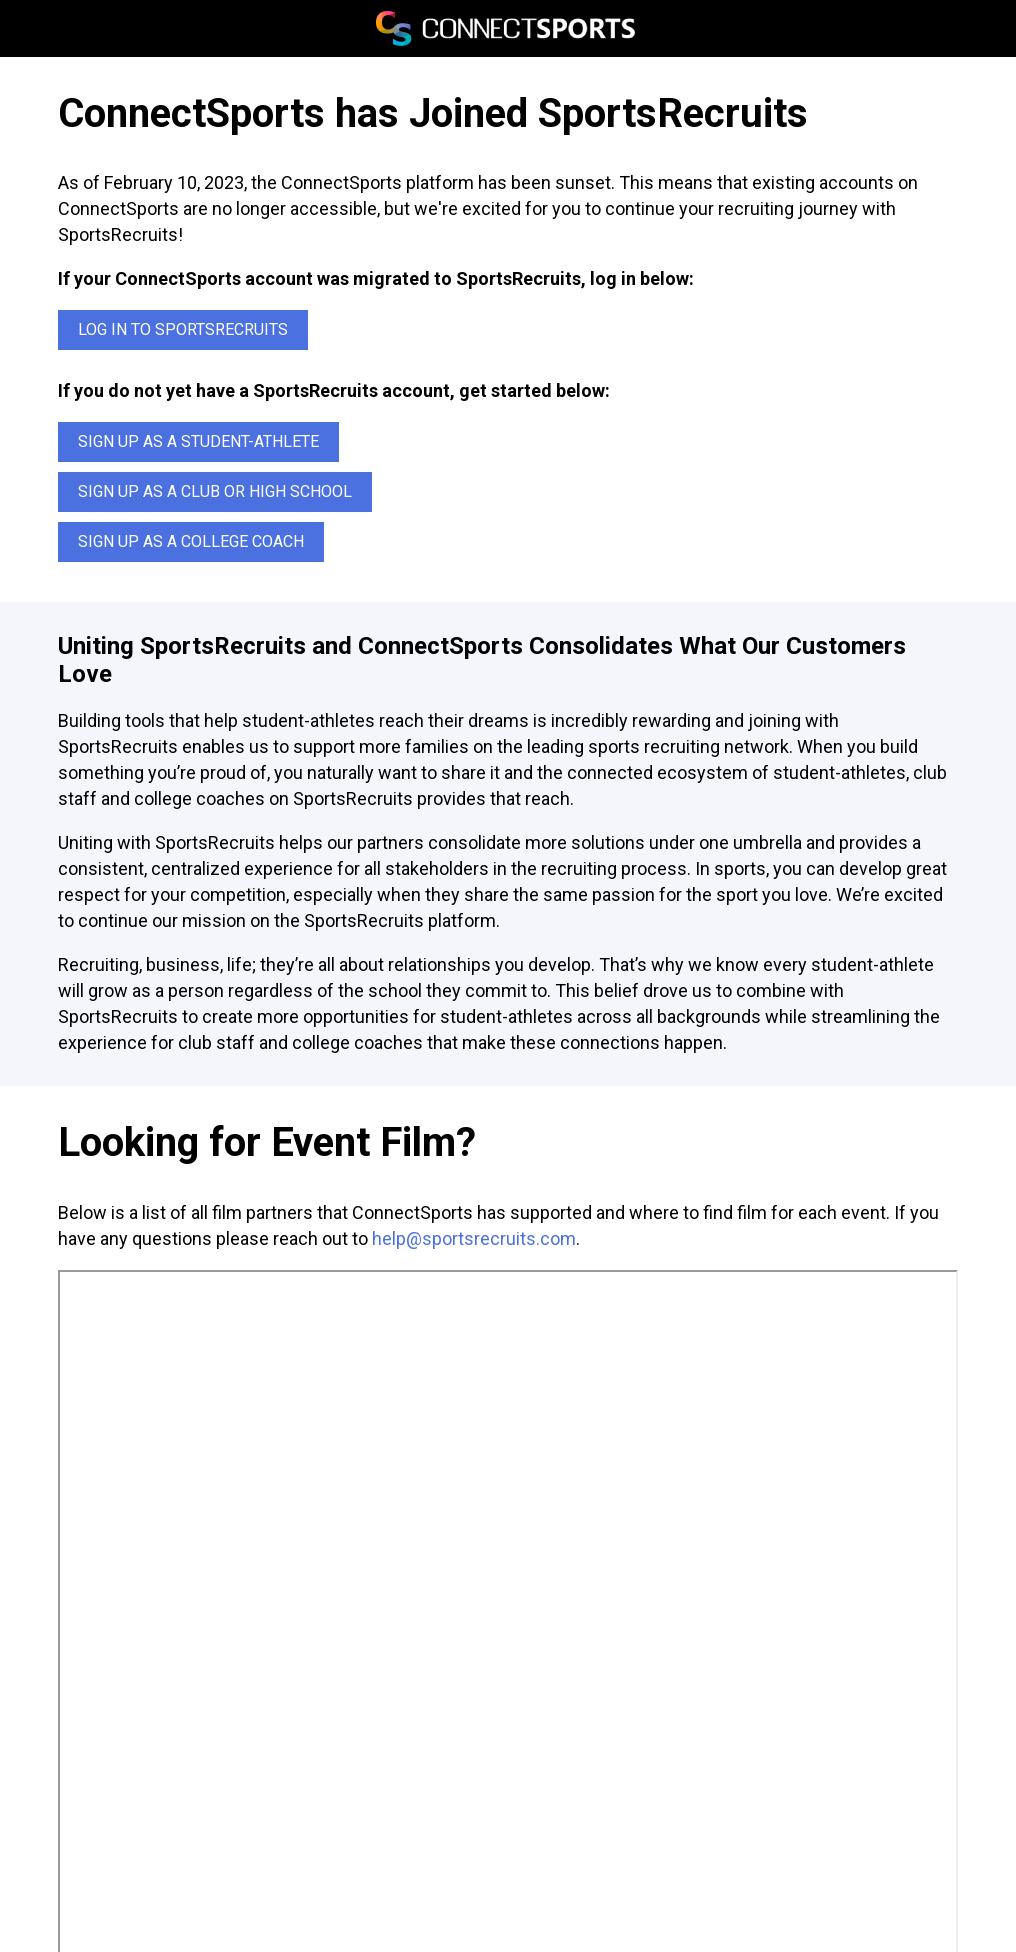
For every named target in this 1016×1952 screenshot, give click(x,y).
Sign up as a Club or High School (215, 491)
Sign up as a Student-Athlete (198, 441)
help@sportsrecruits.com (474, 1238)
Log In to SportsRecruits (183, 329)
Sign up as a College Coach (191, 541)
